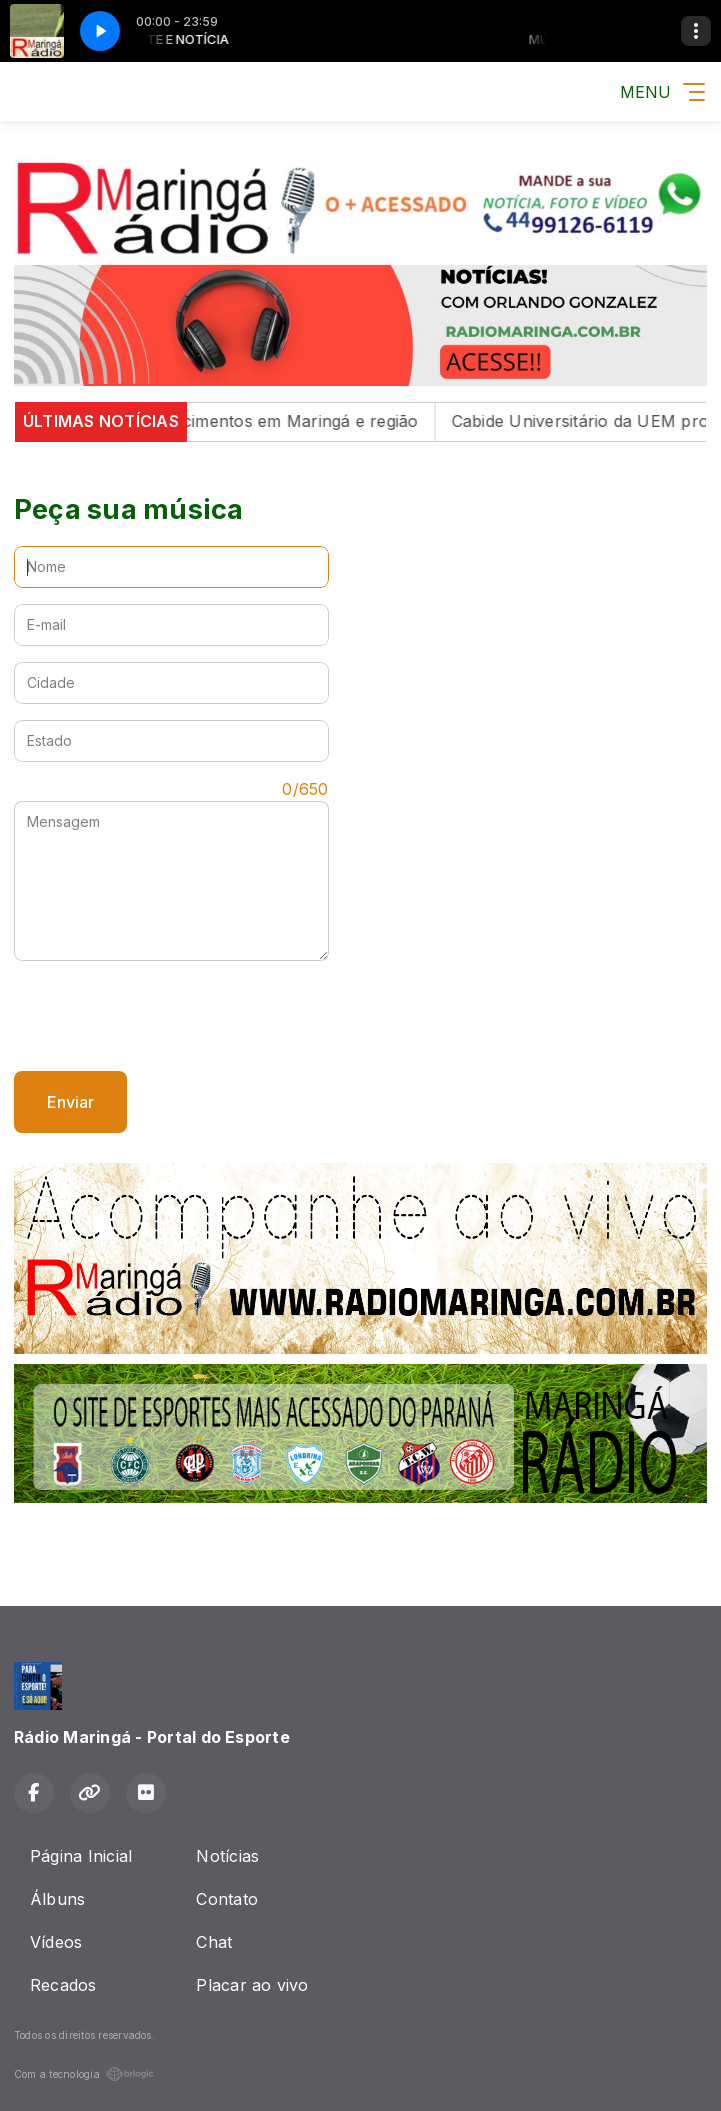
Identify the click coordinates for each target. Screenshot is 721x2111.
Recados (63, 1985)
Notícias (227, 1856)
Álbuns (57, 1899)
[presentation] (166, 1016)
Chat (214, 1942)
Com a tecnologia (84, 2074)
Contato (227, 1899)
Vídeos (56, 1942)
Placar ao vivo (252, 1985)
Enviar (70, 1102)
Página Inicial (81, 1856)
